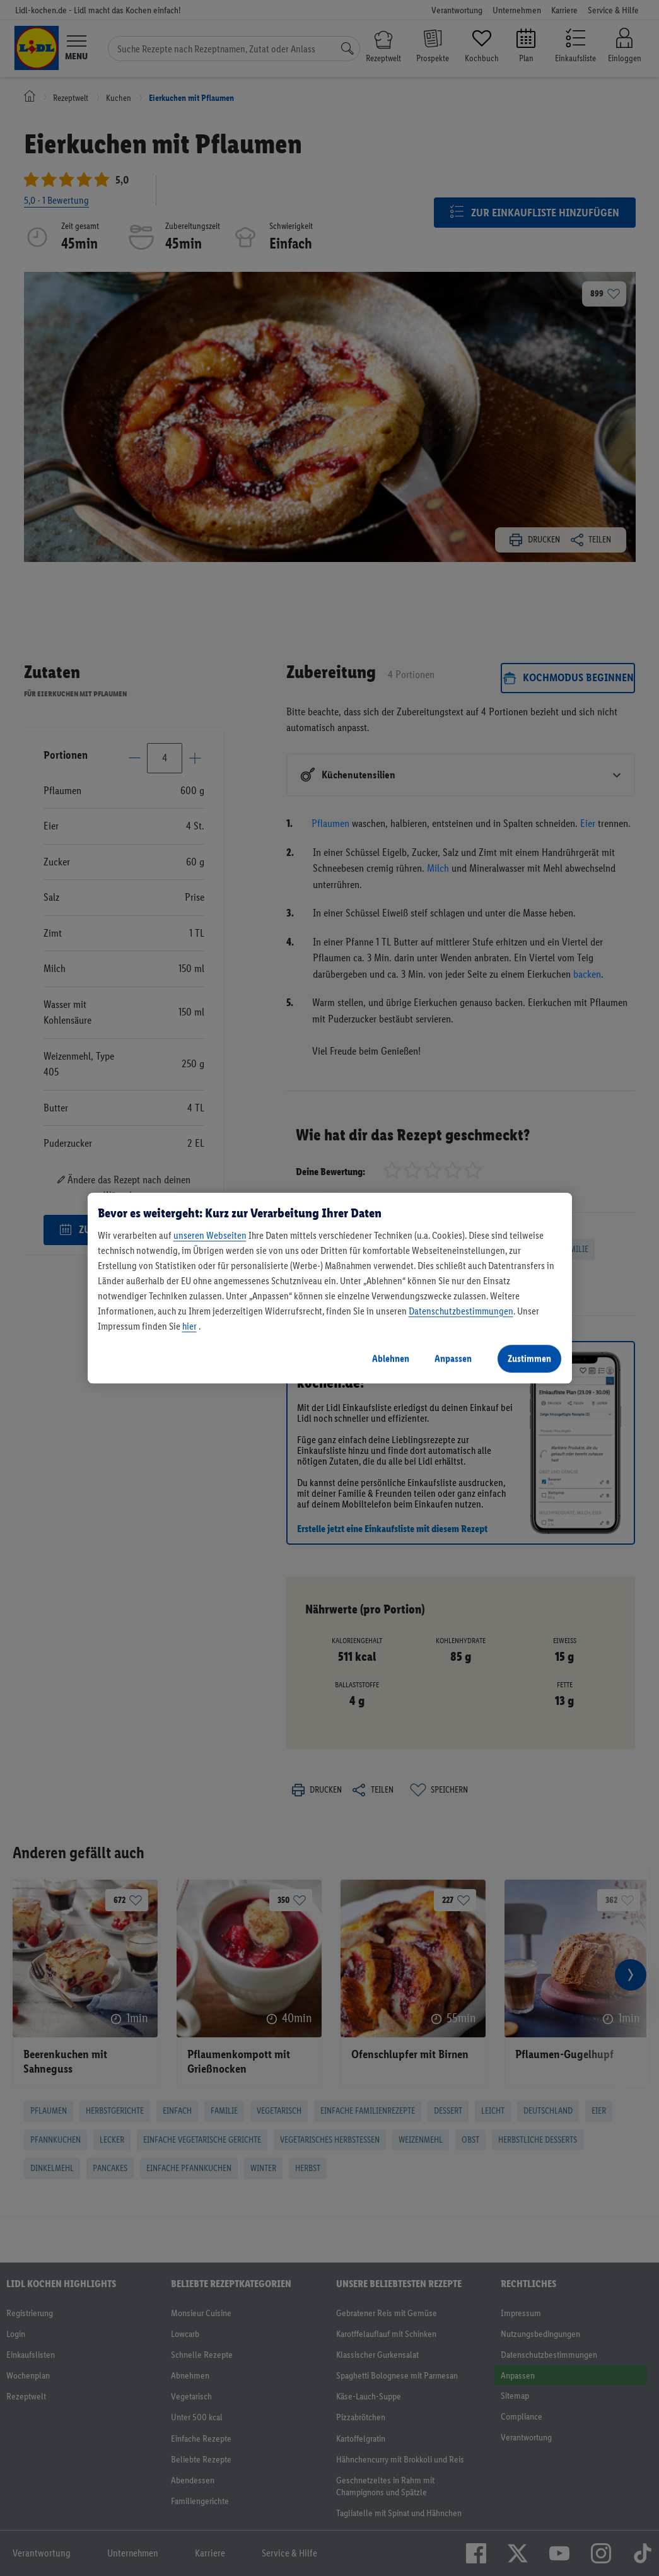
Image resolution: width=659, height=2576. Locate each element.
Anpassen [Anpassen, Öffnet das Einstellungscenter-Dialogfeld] (453, 1358)
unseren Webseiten (210, 1235)
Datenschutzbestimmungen (461, 1311)
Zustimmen (529, 1358)
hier (189, 1326)
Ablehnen (390, 1358)
